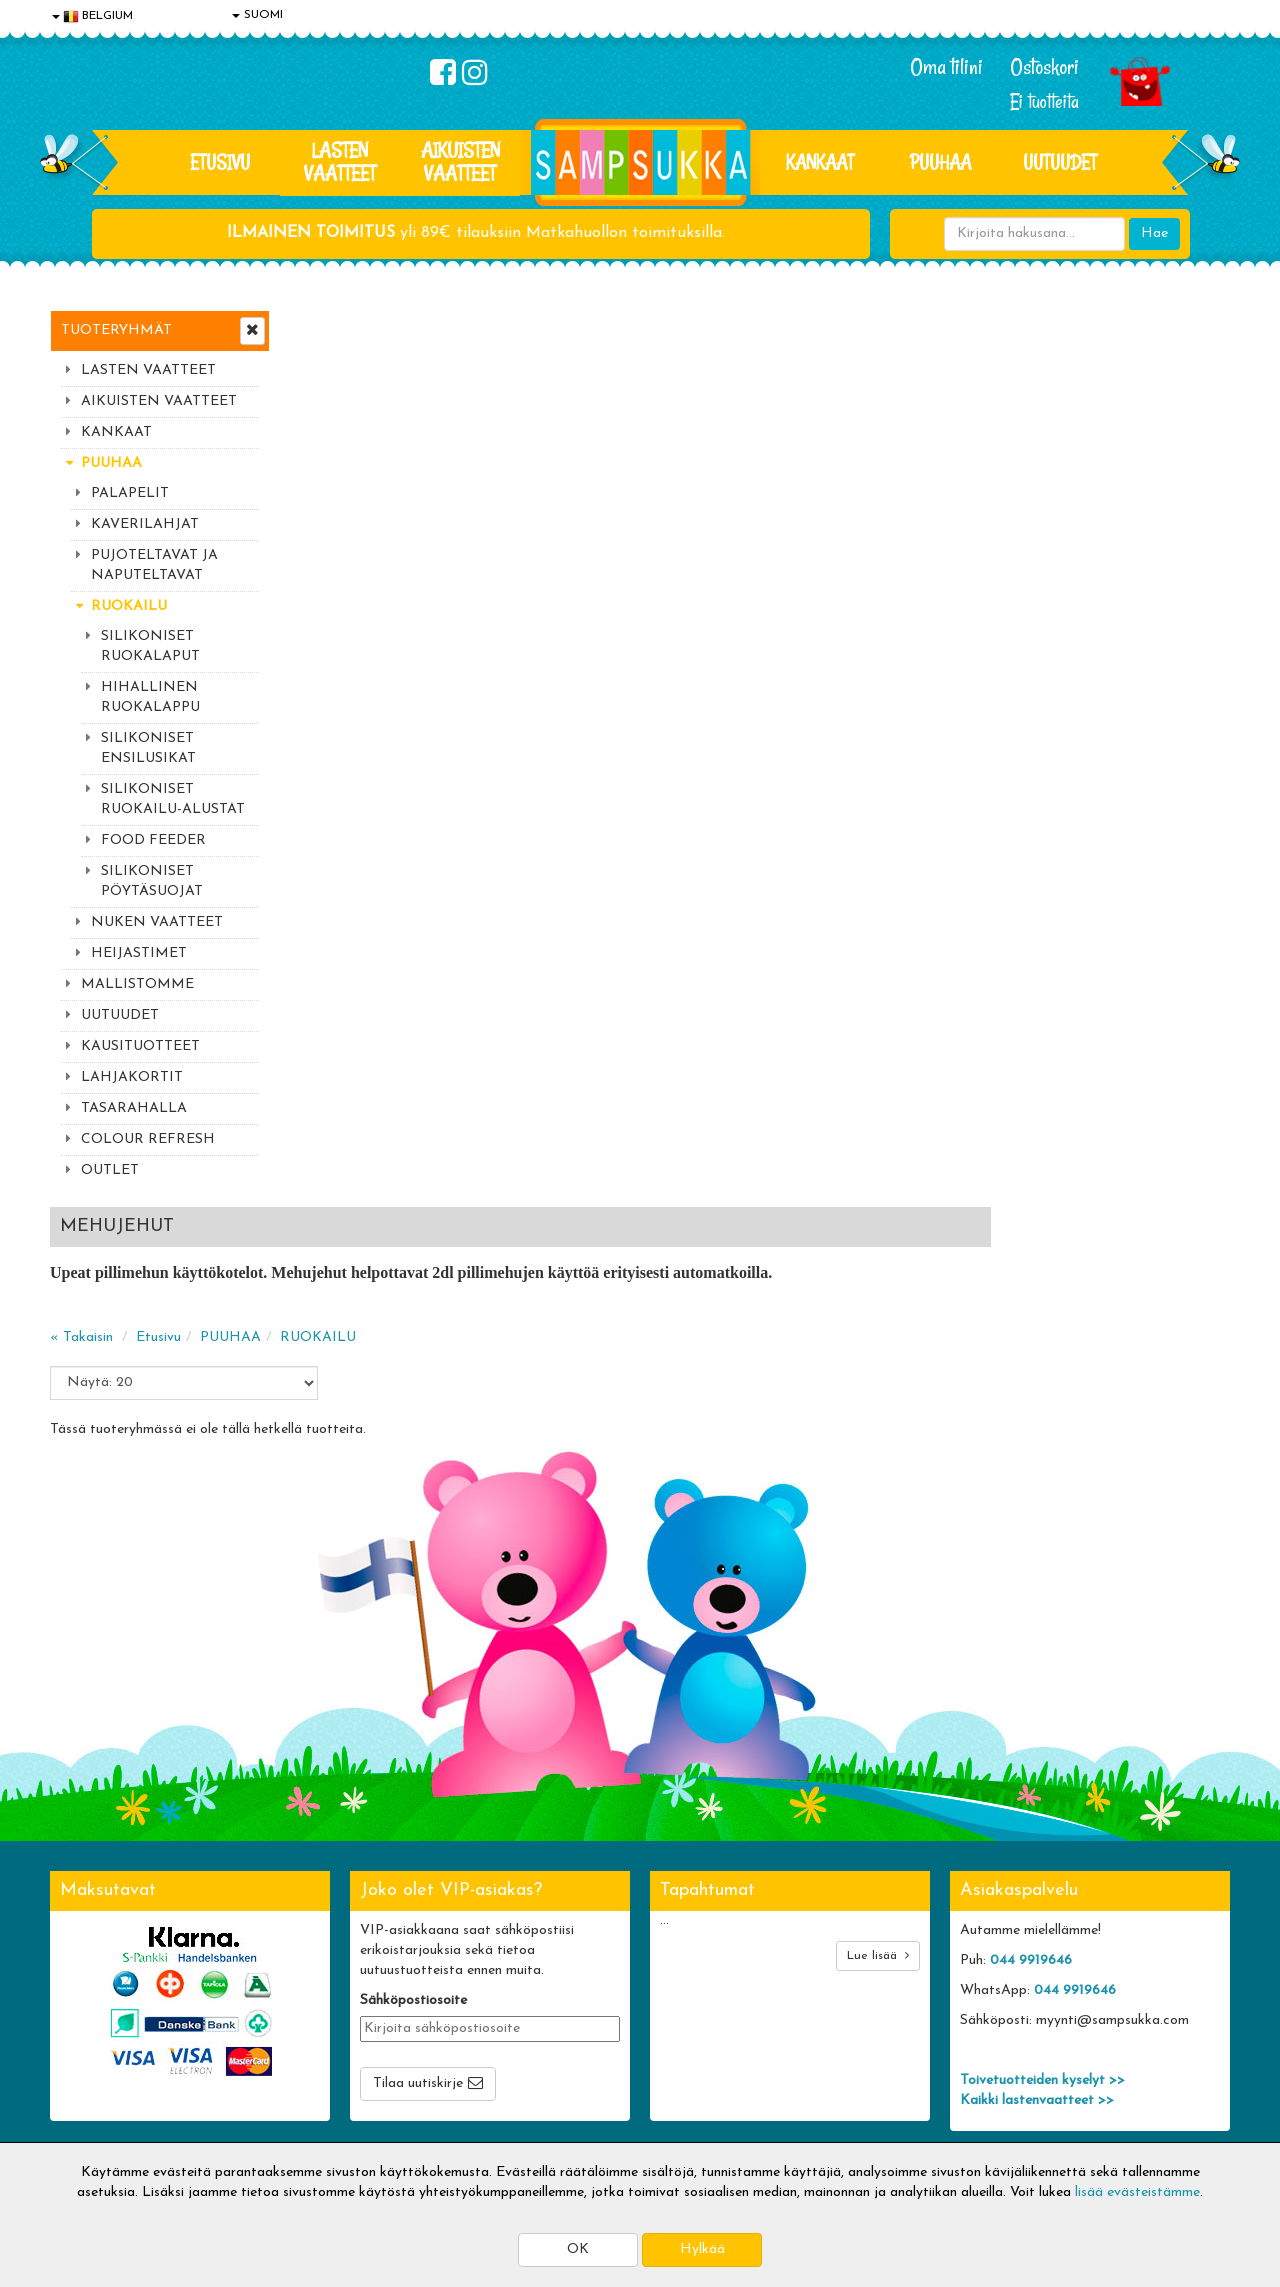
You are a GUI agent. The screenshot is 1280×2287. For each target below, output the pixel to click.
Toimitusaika (332, 1971)
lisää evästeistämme (1137, 2192)
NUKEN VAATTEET (157, 922)
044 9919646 (1031, 1716)
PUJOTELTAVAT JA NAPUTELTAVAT (154, 565)
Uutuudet (1060, 162)
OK (578, 2249)
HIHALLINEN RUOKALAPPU (150, 697)
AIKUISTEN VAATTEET (460, 161)
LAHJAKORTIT (132, 1077)
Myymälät (85, 2091)
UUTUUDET (120, 1015)
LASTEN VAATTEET (340, 161)
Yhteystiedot (93, 2031)
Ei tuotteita (1044, 101)
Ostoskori (1044, 67)
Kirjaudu (559, 1971)
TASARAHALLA (134, 1108)
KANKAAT (820, 162)
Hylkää (702, 2249)
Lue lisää (878, 1711)
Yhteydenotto (96, 2061)
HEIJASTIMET (139, 953)
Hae (1154, 233)
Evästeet (81, 1971)
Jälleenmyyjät (95, 2121)
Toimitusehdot (337, 2001)
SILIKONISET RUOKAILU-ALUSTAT (173, 799)
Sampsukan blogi (585, 2031)
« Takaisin (321, 440)
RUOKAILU (129, 606)
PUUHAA (940, 162)
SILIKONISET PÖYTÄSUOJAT (152, 881)
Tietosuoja (86, 2001)
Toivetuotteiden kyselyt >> (1042, 1836)
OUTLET (110, 1170)
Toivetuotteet (336, 2031)
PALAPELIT (130, 493)
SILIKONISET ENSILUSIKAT (148, 748)
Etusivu (220, 162)
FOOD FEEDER (153, 840)
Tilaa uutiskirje (418, 1839)
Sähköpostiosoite (413, 1756)
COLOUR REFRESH (148, 1139)
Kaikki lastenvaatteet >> (1037, 1856)
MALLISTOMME (137, 984)
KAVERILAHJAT (145, 524)
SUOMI (257, 15)
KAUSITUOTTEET (140, 1046)
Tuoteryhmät (116, 330)
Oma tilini (946, 67)
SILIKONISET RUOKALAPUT (150, 646)
